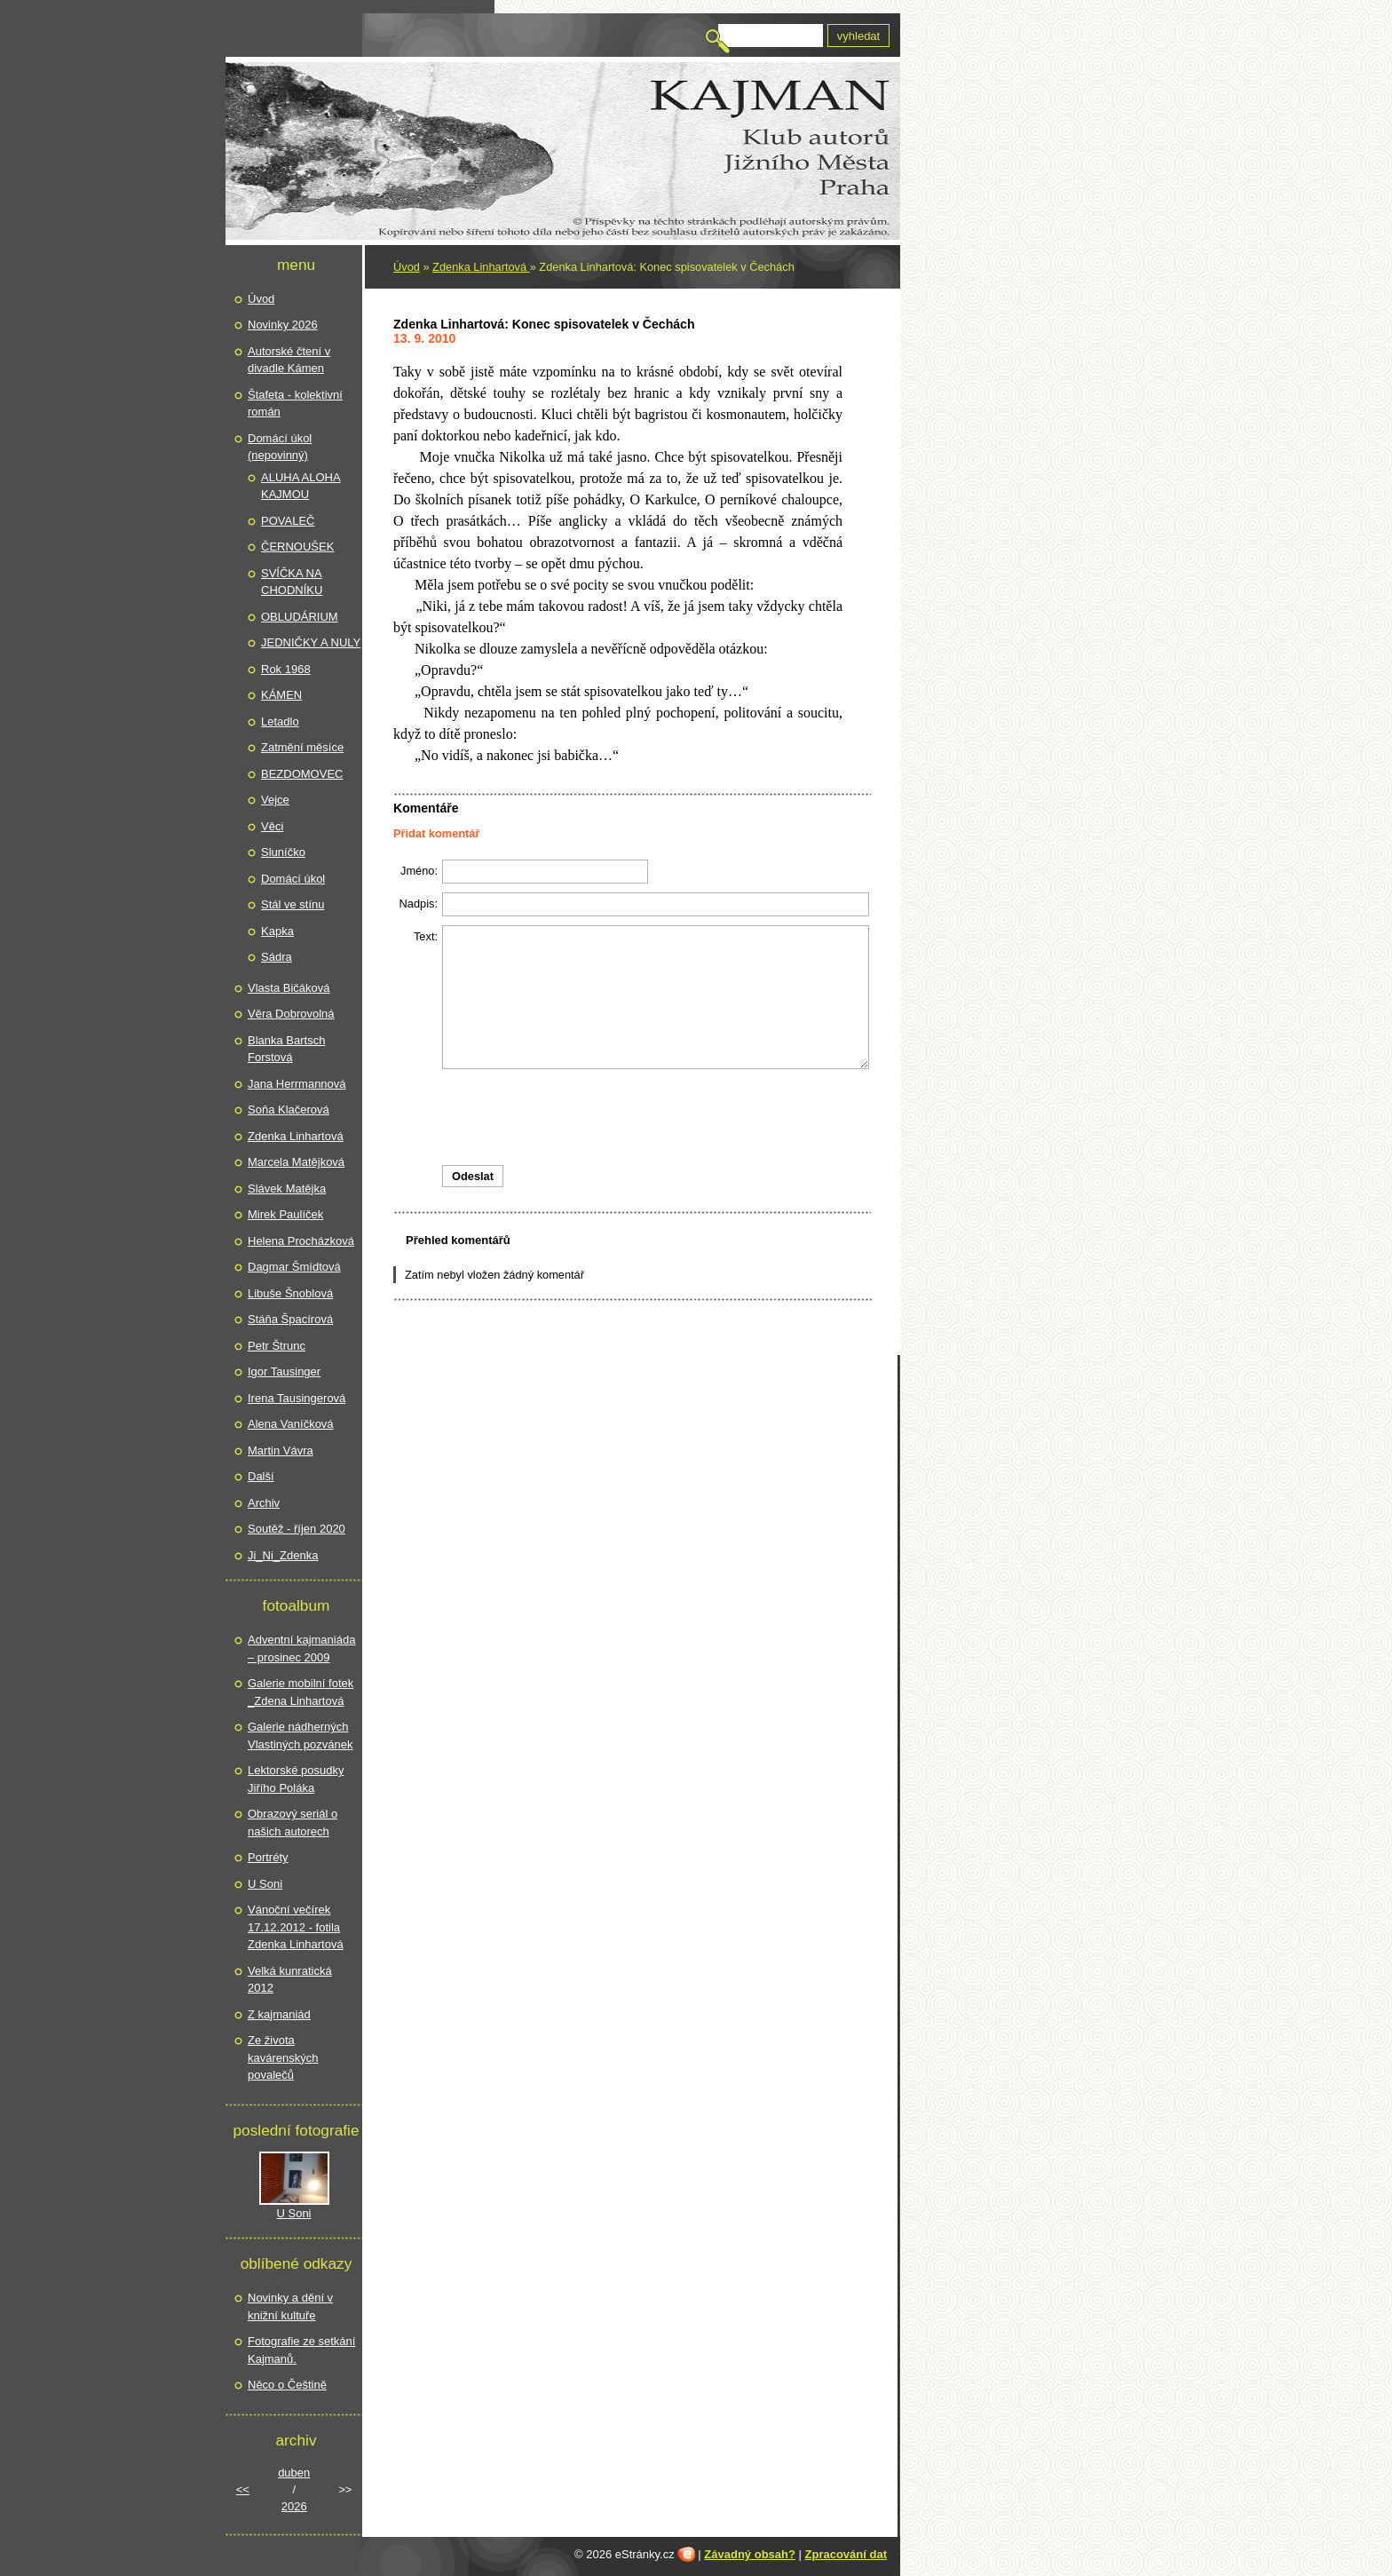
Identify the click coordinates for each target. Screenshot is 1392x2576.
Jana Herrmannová (297, 1083)
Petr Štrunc (276, 1345)
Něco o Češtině (287, 2384)
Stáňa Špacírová (290, 1319)
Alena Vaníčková (291, 1424)
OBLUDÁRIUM (299, 616)
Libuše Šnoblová (290, 1293)
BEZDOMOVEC (302, 774)
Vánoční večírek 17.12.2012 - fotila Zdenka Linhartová (296, 1927)
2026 (294, 2506)
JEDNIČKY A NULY (310, 642)
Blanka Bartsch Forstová (286, 1049)
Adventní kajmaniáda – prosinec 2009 (301, 1648)
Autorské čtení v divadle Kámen (289, 360)
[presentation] (632, 1117)
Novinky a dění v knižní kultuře (290, 2306)
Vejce (275, 799)
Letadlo (280, 721)
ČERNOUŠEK (297, 546)
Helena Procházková (301, 1241)
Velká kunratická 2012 (290, 1979)
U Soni (265, 1883)
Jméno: (419, 870)
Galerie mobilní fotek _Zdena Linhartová (300, 1692)
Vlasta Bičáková (289, 988)
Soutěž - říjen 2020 (296, 1528)
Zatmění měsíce (302, 747)
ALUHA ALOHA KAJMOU (301, 486)
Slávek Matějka (287, 1188)
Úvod (406, 266)
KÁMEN (281, 694)
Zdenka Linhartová (481, 266)
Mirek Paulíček (285, 1214)
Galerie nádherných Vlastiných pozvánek (300, 1735)
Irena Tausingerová (296, 1398)
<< (242, 2489)
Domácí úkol (293, 878)
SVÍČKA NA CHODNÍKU (291, 582)
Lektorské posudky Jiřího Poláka (296, 1779)
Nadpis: (418, 903)
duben (294, 2472)
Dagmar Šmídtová (294, 1266)
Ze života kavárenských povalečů (283, 2057)
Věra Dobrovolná (291, 1013)
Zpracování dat (846, 2554)
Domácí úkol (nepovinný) (280, 447)
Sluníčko (283, 852)
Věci (272, 826)
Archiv (264, 1503)
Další (261, 1476)
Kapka (277, 931)
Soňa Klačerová (288, 1109)
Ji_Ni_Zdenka (283, 1555)
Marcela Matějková (296, 1162)
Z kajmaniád (279, 2014)
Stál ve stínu (293, 904)
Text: (426, 936)
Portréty (268, 1857)
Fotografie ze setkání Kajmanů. (301, 2350)
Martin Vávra (280, 1450)
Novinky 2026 (283, 324)
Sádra (276, 956)
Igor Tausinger (284, 1371)
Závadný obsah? (749, 2554)
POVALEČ (287, 520)
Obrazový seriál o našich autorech (292, 1822)
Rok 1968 (286, 669)
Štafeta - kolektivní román (295, 403)
